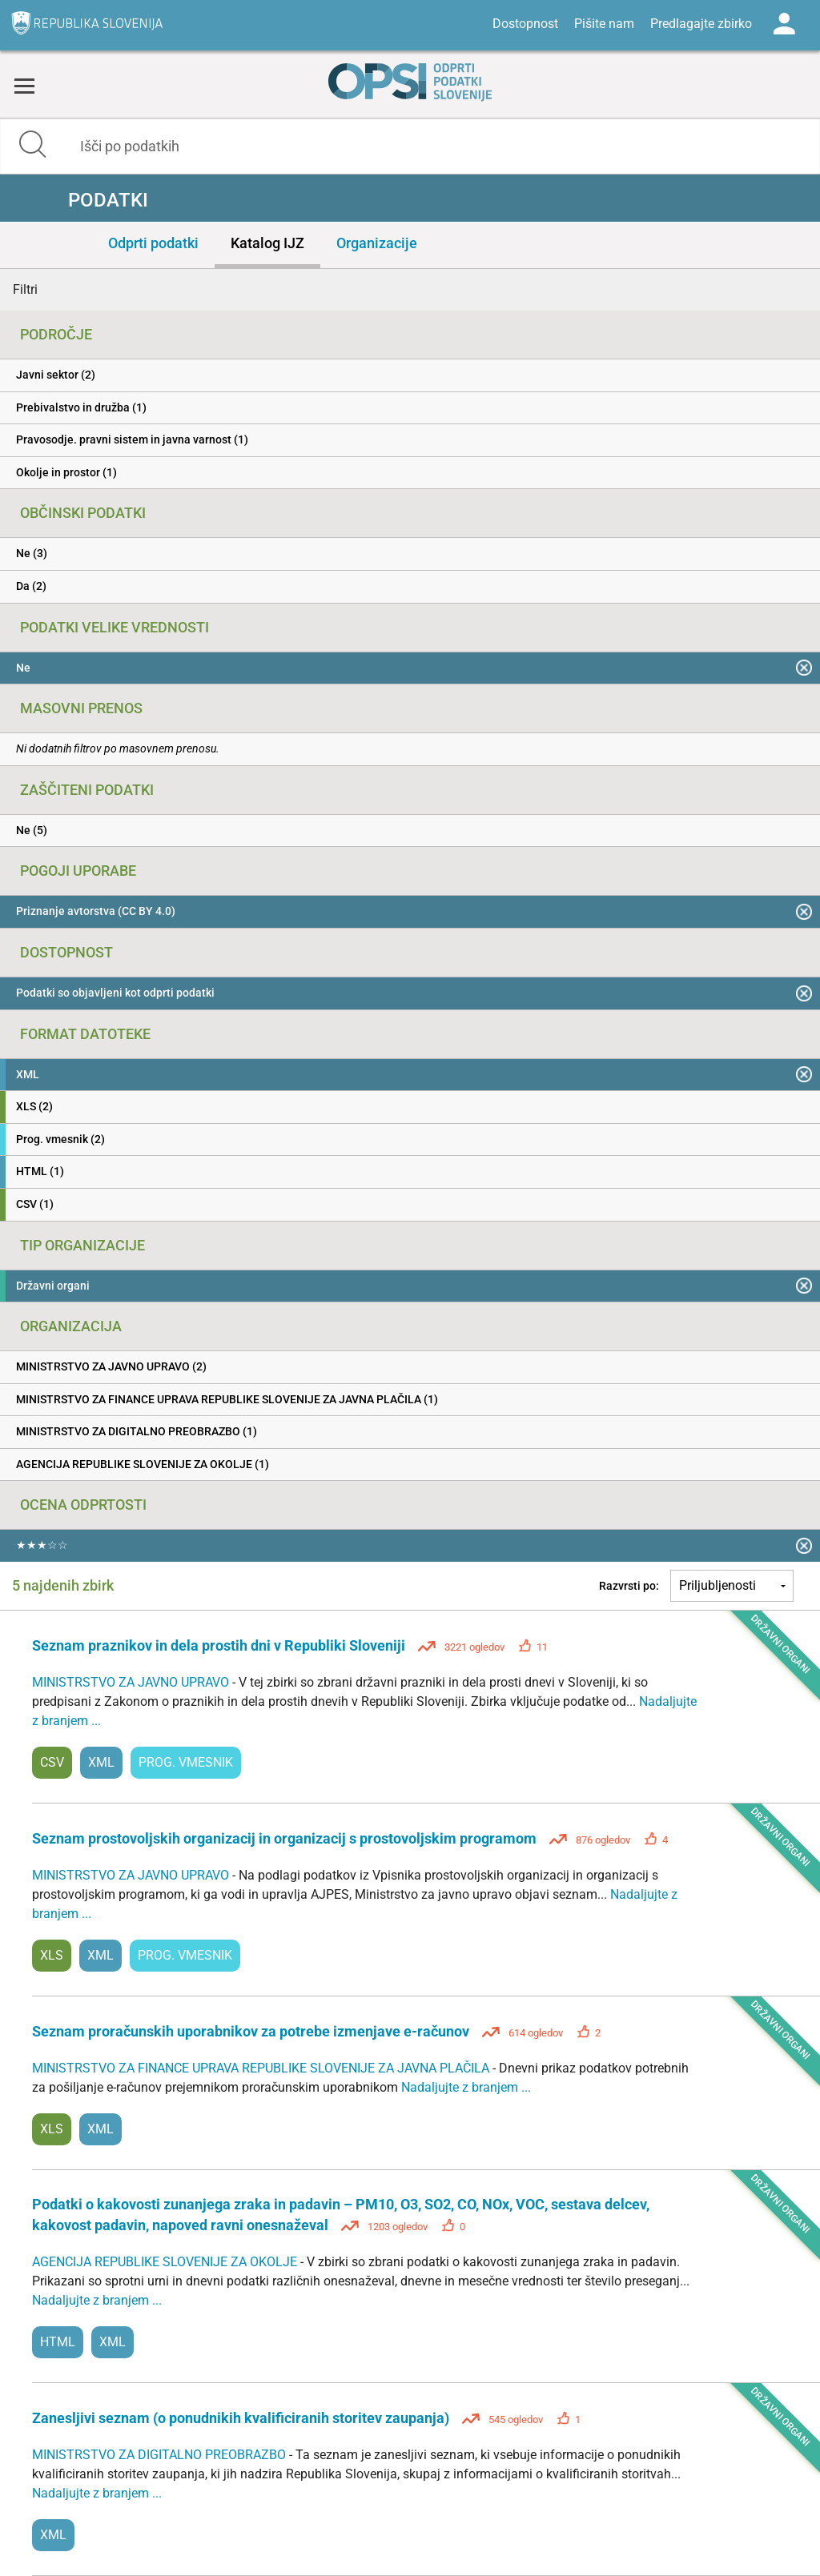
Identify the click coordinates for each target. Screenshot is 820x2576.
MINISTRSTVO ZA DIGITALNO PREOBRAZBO (160, 2454)
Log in (784, 24)
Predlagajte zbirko (701, 23)
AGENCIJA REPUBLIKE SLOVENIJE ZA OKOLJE (166, 2261)
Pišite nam (604, 23)
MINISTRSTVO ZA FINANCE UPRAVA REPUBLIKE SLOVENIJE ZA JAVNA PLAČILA (262, 2068)
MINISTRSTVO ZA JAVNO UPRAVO (132, 1682)
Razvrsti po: (629, 1585)
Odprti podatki (153, 243)
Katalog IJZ (267, 243)
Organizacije (376, 243)
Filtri (25, 289)
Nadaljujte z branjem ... (466, 2087)
